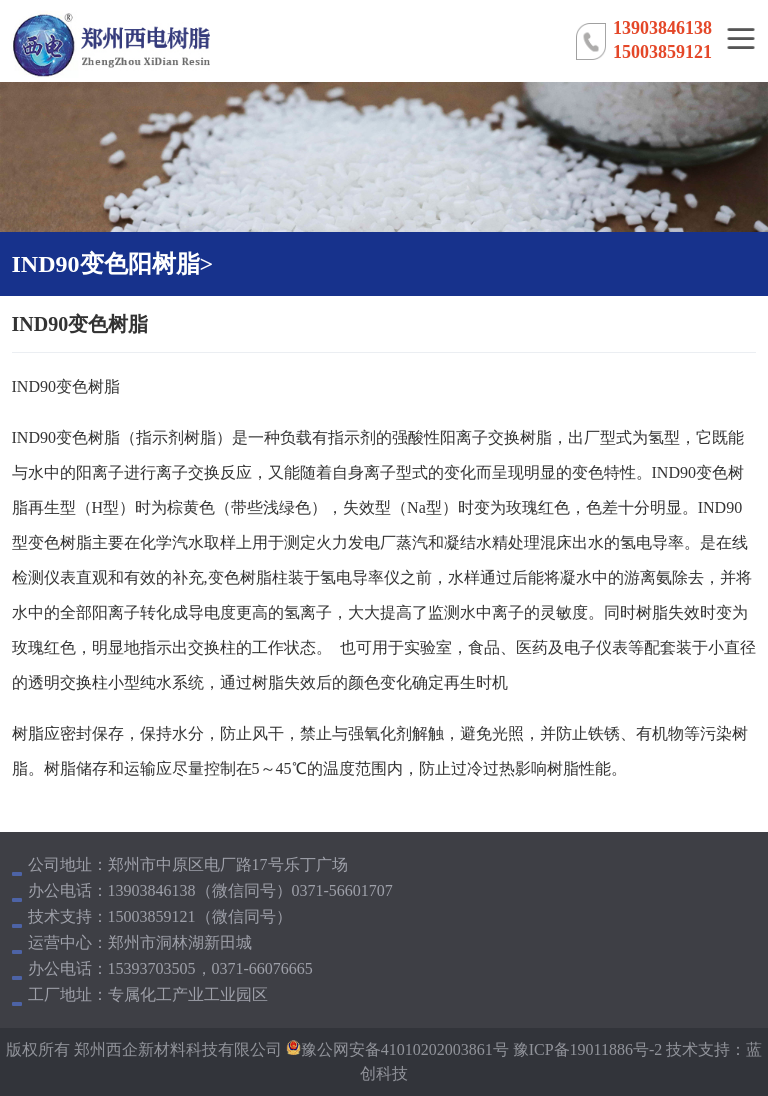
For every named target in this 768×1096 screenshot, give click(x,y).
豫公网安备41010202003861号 (405, 1049)
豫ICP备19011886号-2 (586, 1049)
